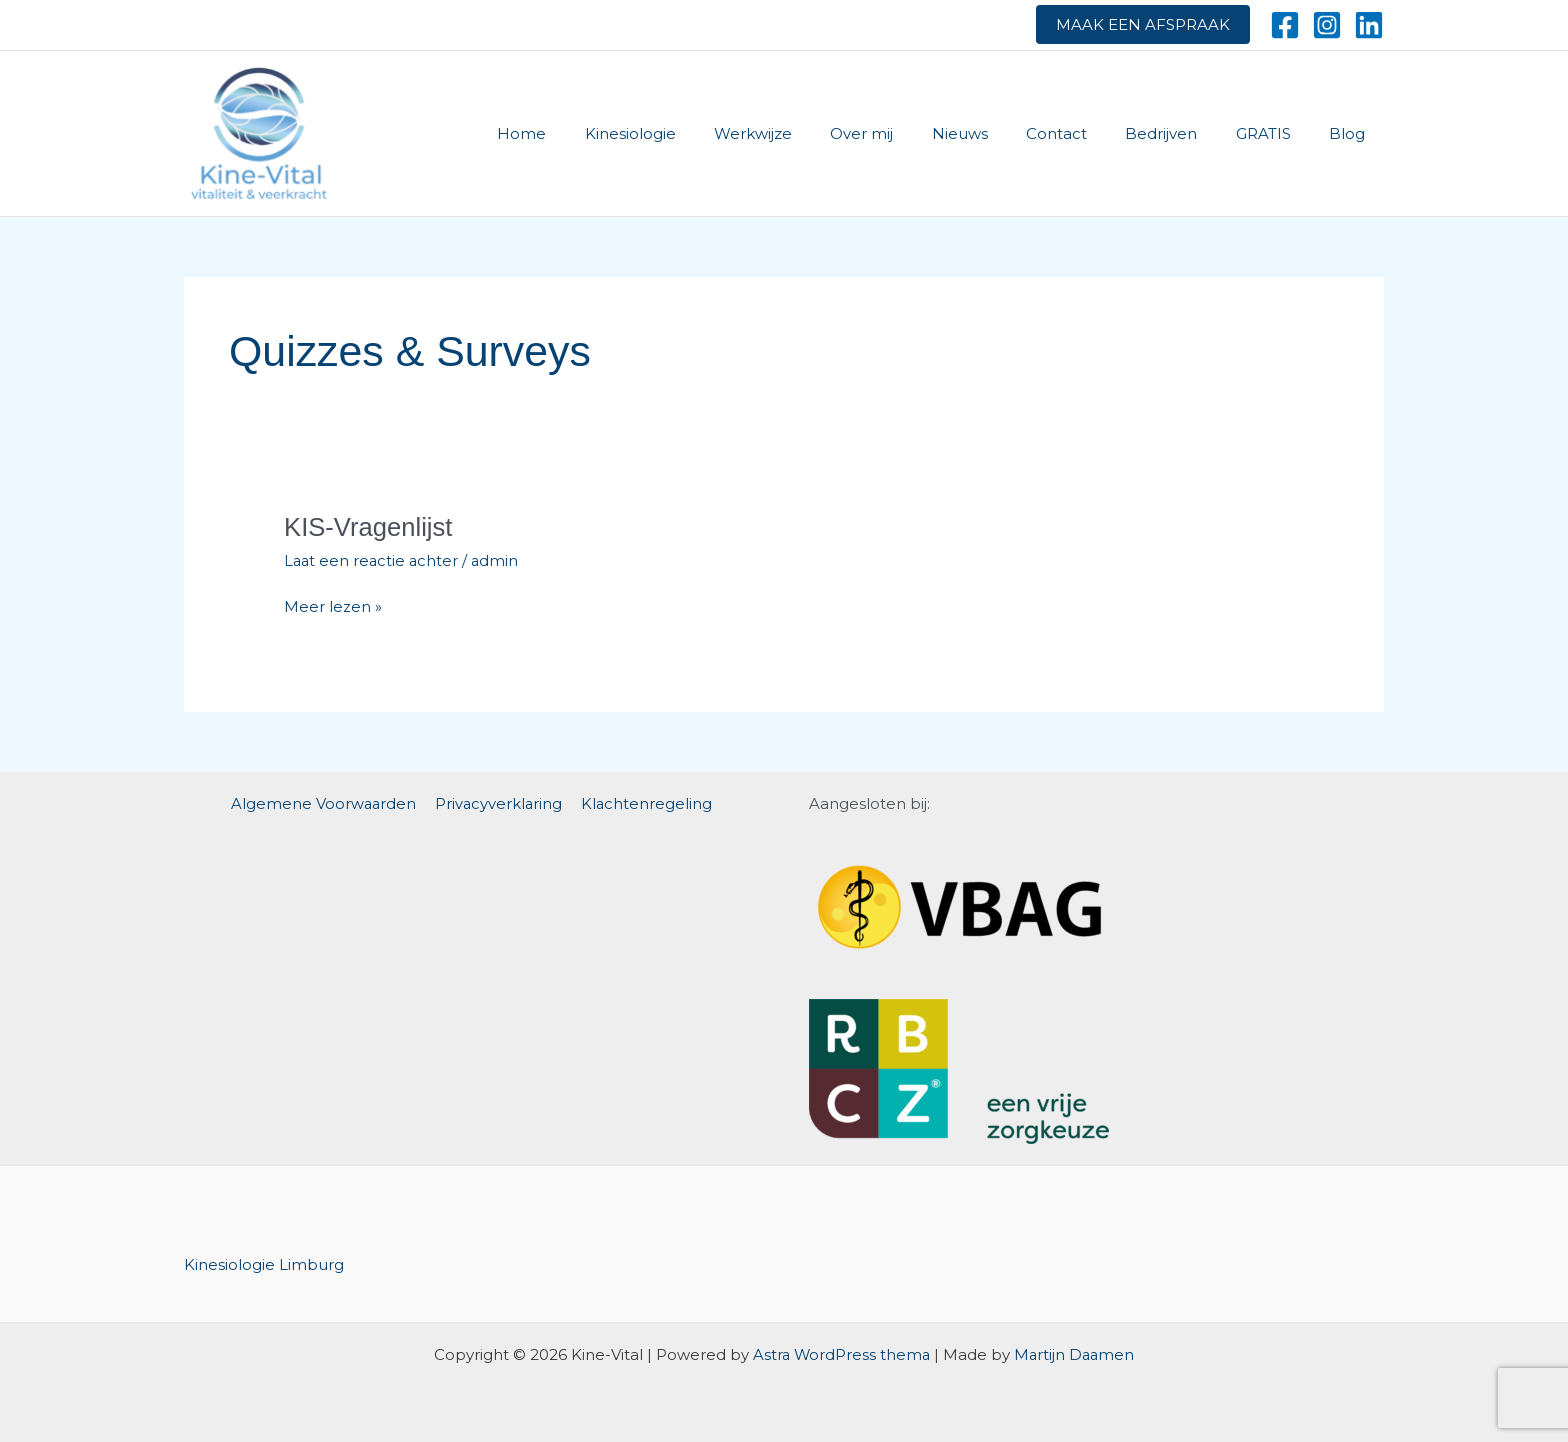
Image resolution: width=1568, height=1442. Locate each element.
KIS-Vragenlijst (369, 527)
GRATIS (1275, 133)
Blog (1351, 133)
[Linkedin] (1369, 25)
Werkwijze (807, 133)
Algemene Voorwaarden (326, 802)
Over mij (907, 133)
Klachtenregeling (645, 802)
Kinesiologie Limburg (264, 1262)
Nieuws (997, 133)
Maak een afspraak (1143, 24)
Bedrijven (1182, 133)
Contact (1085, 133)
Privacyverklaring (499, 802)
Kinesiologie (692, 133)
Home (592, 133)
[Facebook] (1285, 25)
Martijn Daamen (1075, 1353)
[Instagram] (1327, 25)
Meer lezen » (333, 607)
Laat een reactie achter (373, 560)
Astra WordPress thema (840, 1353)
